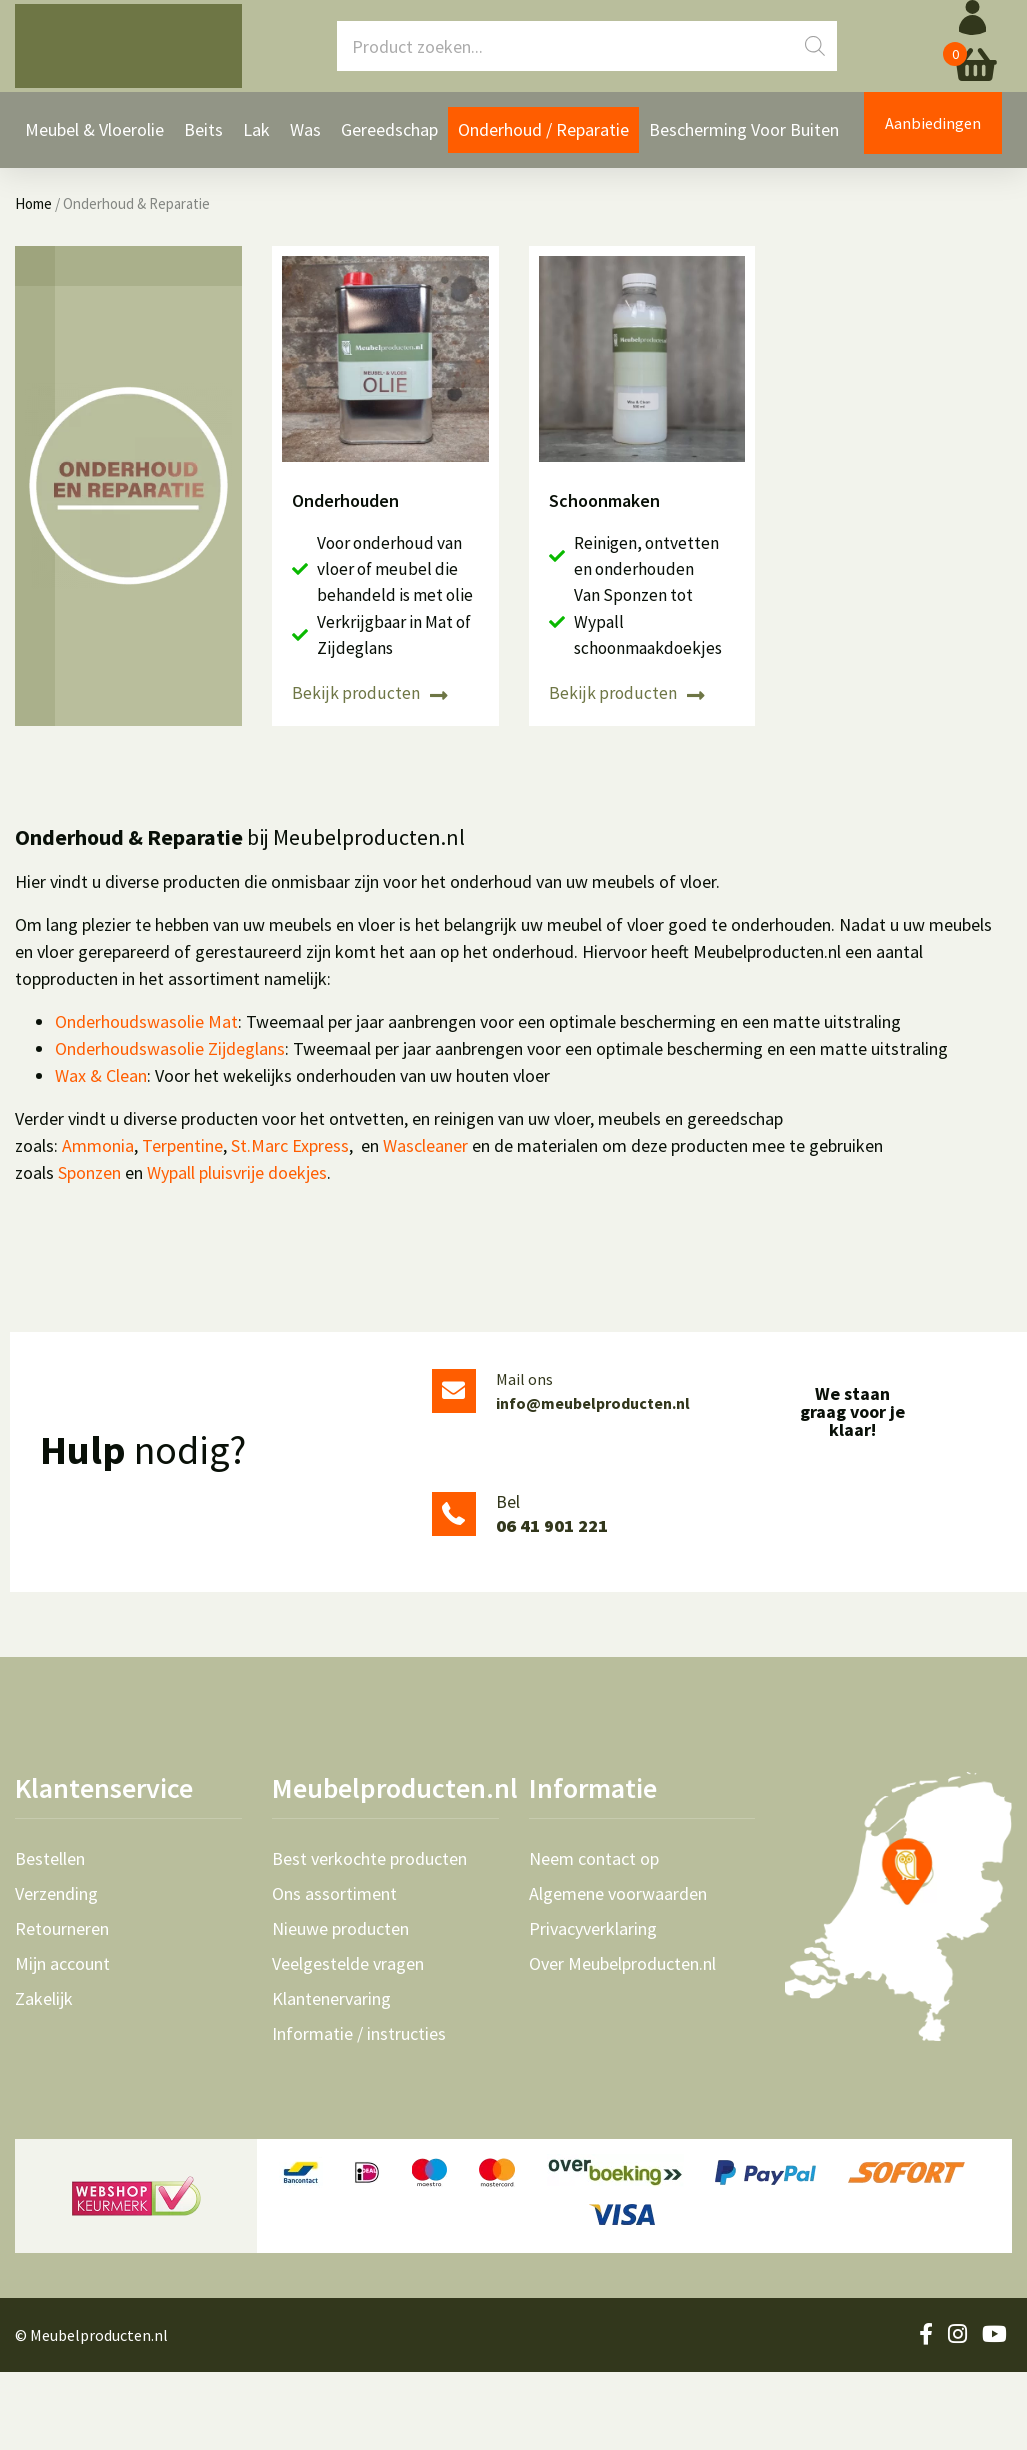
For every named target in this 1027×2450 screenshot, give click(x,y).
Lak (256, 140)
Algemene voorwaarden (618, 1972)
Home (33, 291)
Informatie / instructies (359, 2112)
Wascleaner (425, 1223)
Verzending (56, 1972)
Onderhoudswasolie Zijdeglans (170, 1126)
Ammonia (98, 1223)
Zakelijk (44, 2077)
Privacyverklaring (593, 2007)
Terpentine (182, 1223)
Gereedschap (389, 140)
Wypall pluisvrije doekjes (237, 1250)
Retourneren (62, 2007)
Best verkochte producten (369, 1937)
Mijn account (62, 2042)
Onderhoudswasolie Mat (146, 1099)
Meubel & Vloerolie (94, 140)
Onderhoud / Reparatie (543, 140)
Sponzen (89, 1250)
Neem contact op (594, 1937)
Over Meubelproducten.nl (622, 2042)
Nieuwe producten (340, 2007)
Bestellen (50, 1937)
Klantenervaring (331, 2077)
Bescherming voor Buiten (744, 140)
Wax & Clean (101, 1153)
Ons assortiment (334, 1972)
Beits (203, 140)
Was (305, 140)
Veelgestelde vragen (348, 2042)
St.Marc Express (290, 1223)
